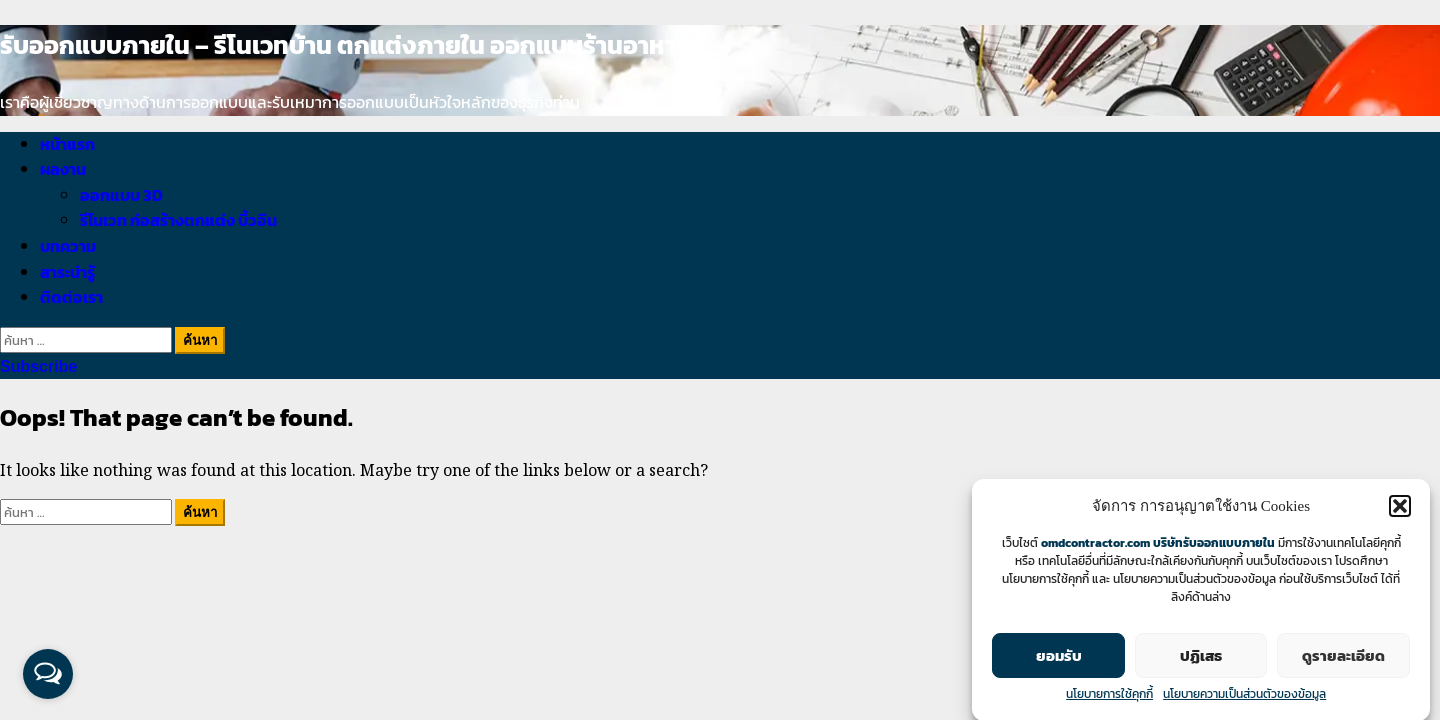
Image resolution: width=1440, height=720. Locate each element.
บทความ (68, 246)
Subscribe (38, 366)
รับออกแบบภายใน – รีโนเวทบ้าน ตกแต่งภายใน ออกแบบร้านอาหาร (344, 45)
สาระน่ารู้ (67, 272)
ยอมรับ (1059, 657)
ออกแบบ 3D (121, 195)
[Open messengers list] (48, 674)
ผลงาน (63, 169)
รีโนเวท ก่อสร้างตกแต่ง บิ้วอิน (178, 220)
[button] (1400, 508)
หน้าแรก (67, 144)
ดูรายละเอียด (1343, 657)
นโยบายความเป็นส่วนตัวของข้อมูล (1244, 696)
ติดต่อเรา (71, 297)
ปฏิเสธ (1201, 657)
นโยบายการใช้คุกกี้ (1109, 696)
